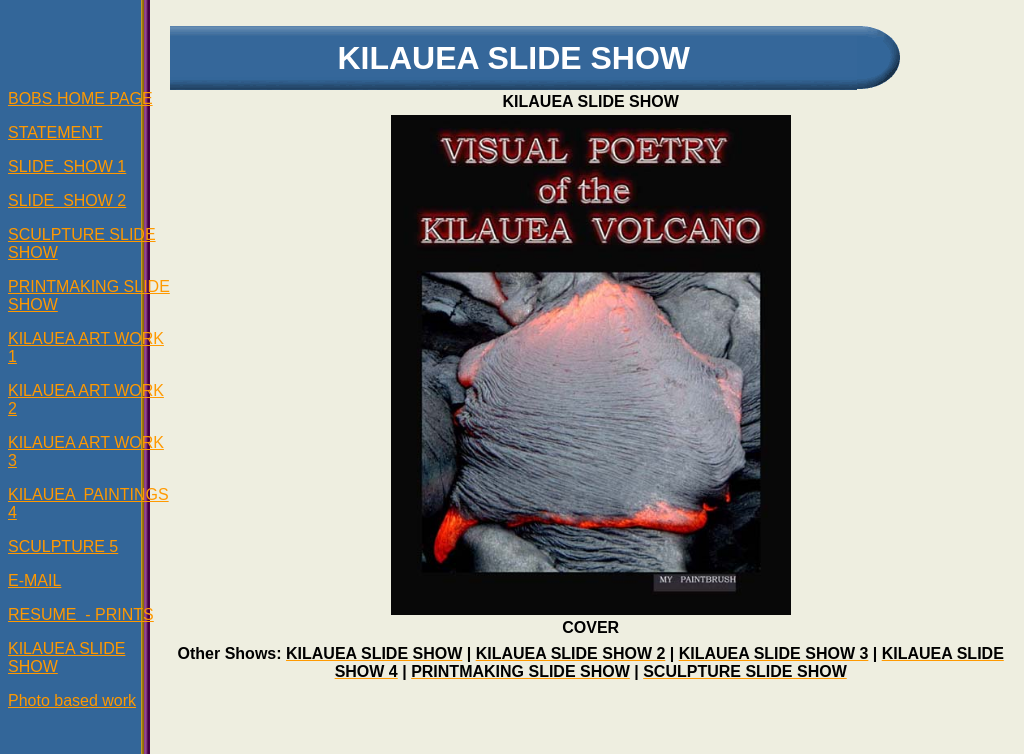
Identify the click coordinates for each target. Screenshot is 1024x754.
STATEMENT (55, 132)
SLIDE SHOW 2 (67, 200)
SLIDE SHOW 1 (67, 166)
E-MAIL (34, 580)
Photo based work (72, 700)
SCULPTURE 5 (63, 546)
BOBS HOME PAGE (80, 98)
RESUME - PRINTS (81, 614)
